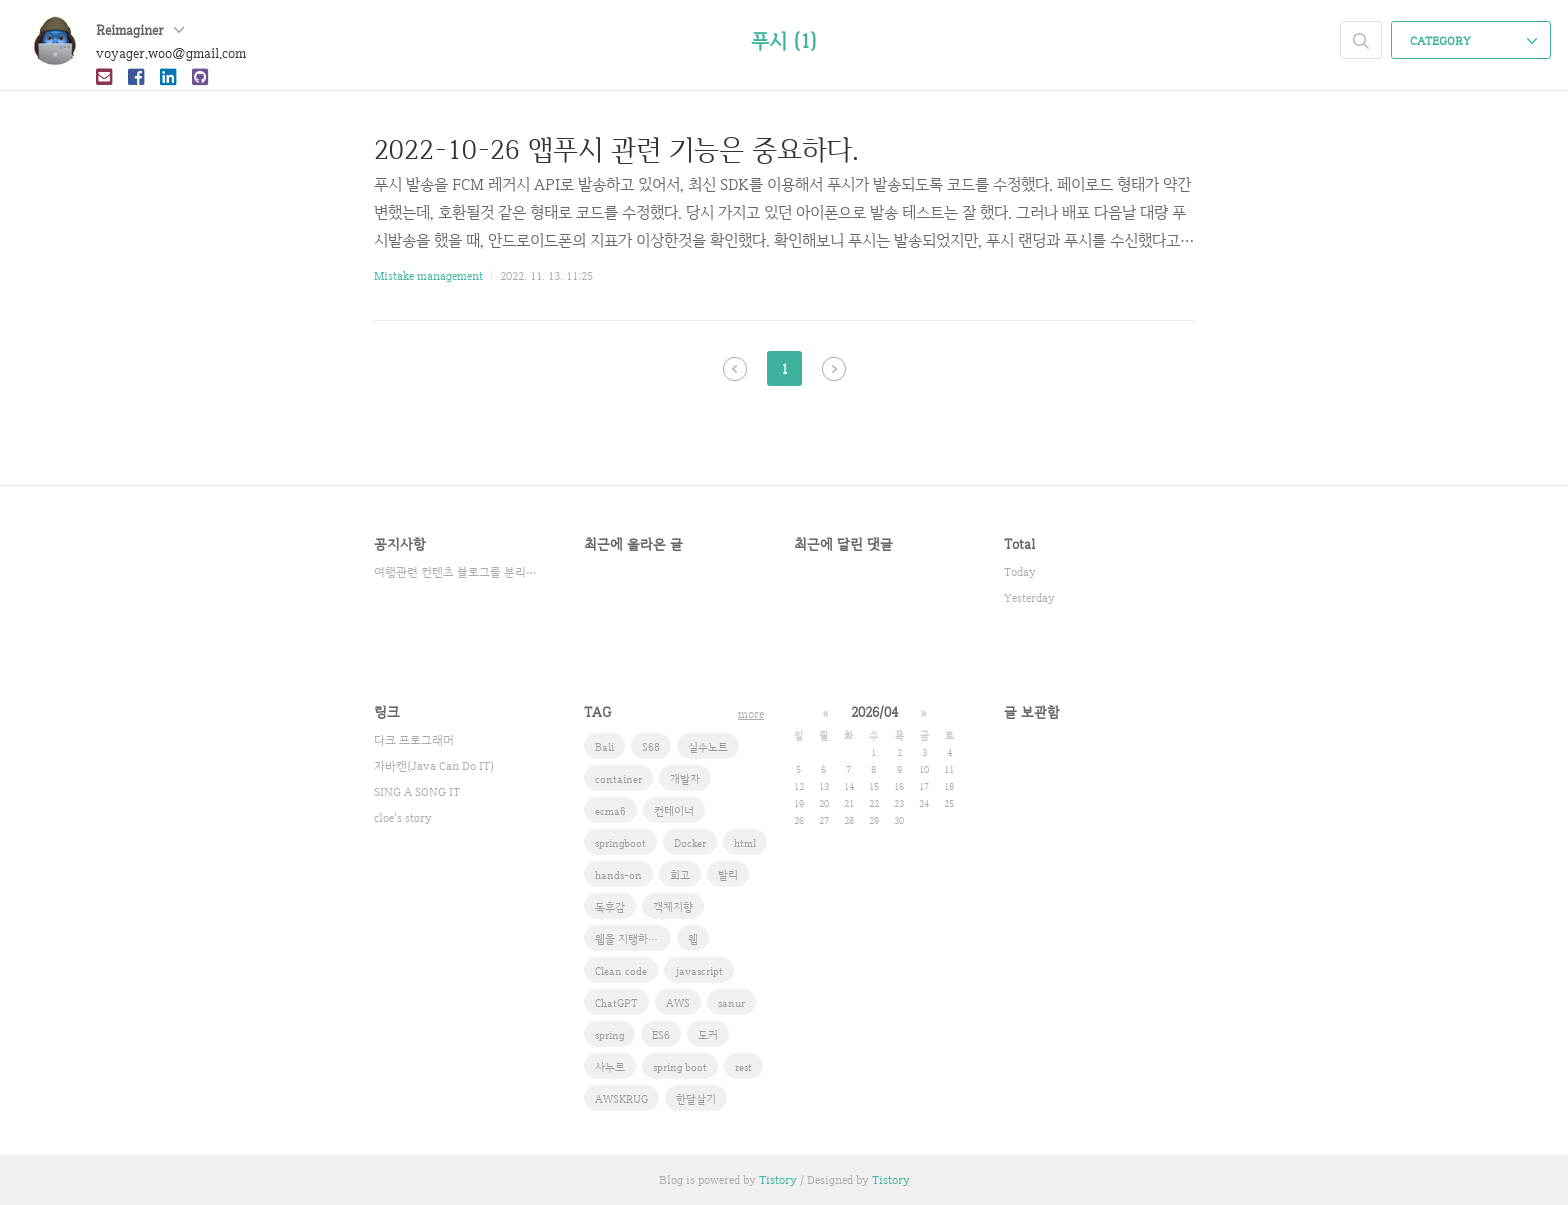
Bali (604, 747)
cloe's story (403, 818)
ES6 (661, 1035)
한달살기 (696, 1099)
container (618, 779)
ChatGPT (616, 1003)
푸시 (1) (784, 41)
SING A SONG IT (417, 792)
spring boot (680, 1067)
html (745, 843)
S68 (651, 747)
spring (609, 1035)
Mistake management (428, 276)
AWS (678, 1003)
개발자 (685, 779)
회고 (680, 875)
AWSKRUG (621, 1099)
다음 (834, 369)
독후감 (610, 907)
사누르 (610, 1067)
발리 (728, 875)
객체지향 (673, 907)
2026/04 (874, 712)
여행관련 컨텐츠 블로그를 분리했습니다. (459, 572)
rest (743, 1067)
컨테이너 (674, 811)
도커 (708, 1035)
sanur (731, 1003)
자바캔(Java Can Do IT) (434, 766)
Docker (690, 843)
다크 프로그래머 (414, 740)
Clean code (621, 971)
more (751, 714)
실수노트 (708, 747)
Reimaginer (140, 30)
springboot (620, 843)
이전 (735, 369)
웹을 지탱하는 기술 (633, 939)
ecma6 (610, 811)
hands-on (618, 875)
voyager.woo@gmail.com (171, 53)
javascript (699, 971)
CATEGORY (1473, 41)
